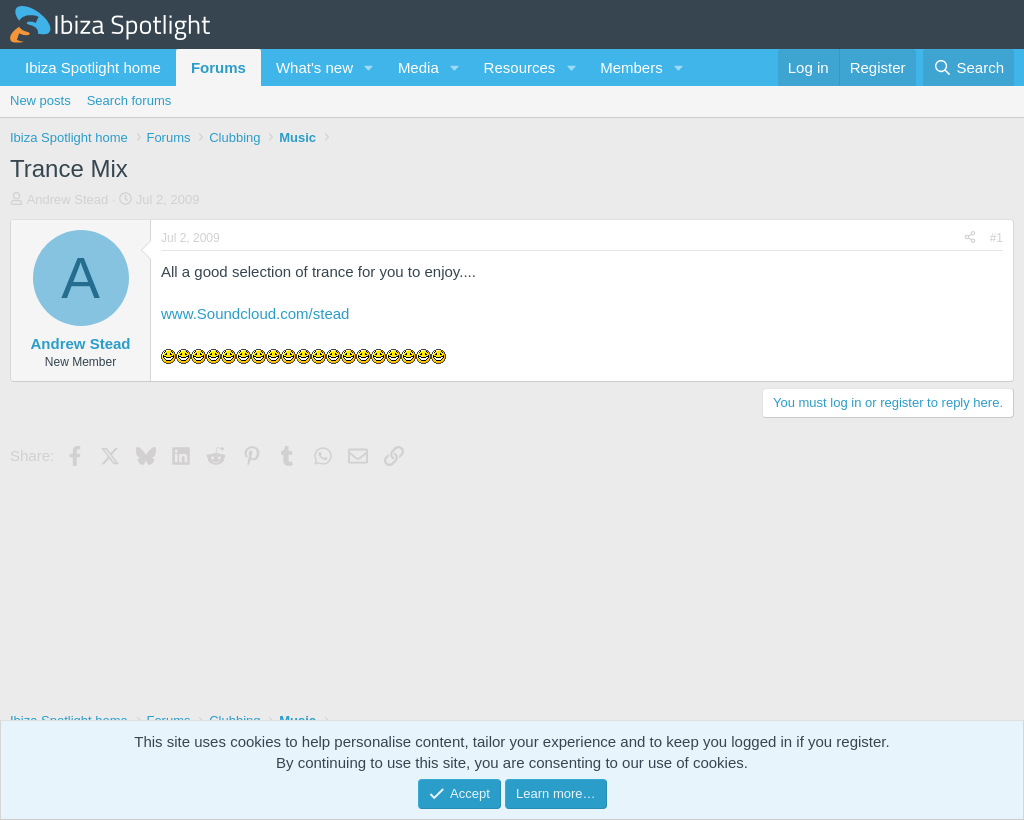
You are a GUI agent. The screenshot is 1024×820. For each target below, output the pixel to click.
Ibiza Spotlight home (93, 67)
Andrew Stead (68, 199)
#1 (996, 238)
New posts (40, 100)
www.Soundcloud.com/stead (255, 313)
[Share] (970, 238)
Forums (218, 67)
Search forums (129, 100)
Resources (520, 67)
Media (418, 67)
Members (631, 67)
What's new (314, 67)
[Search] (968, 67)
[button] (369, 67)
